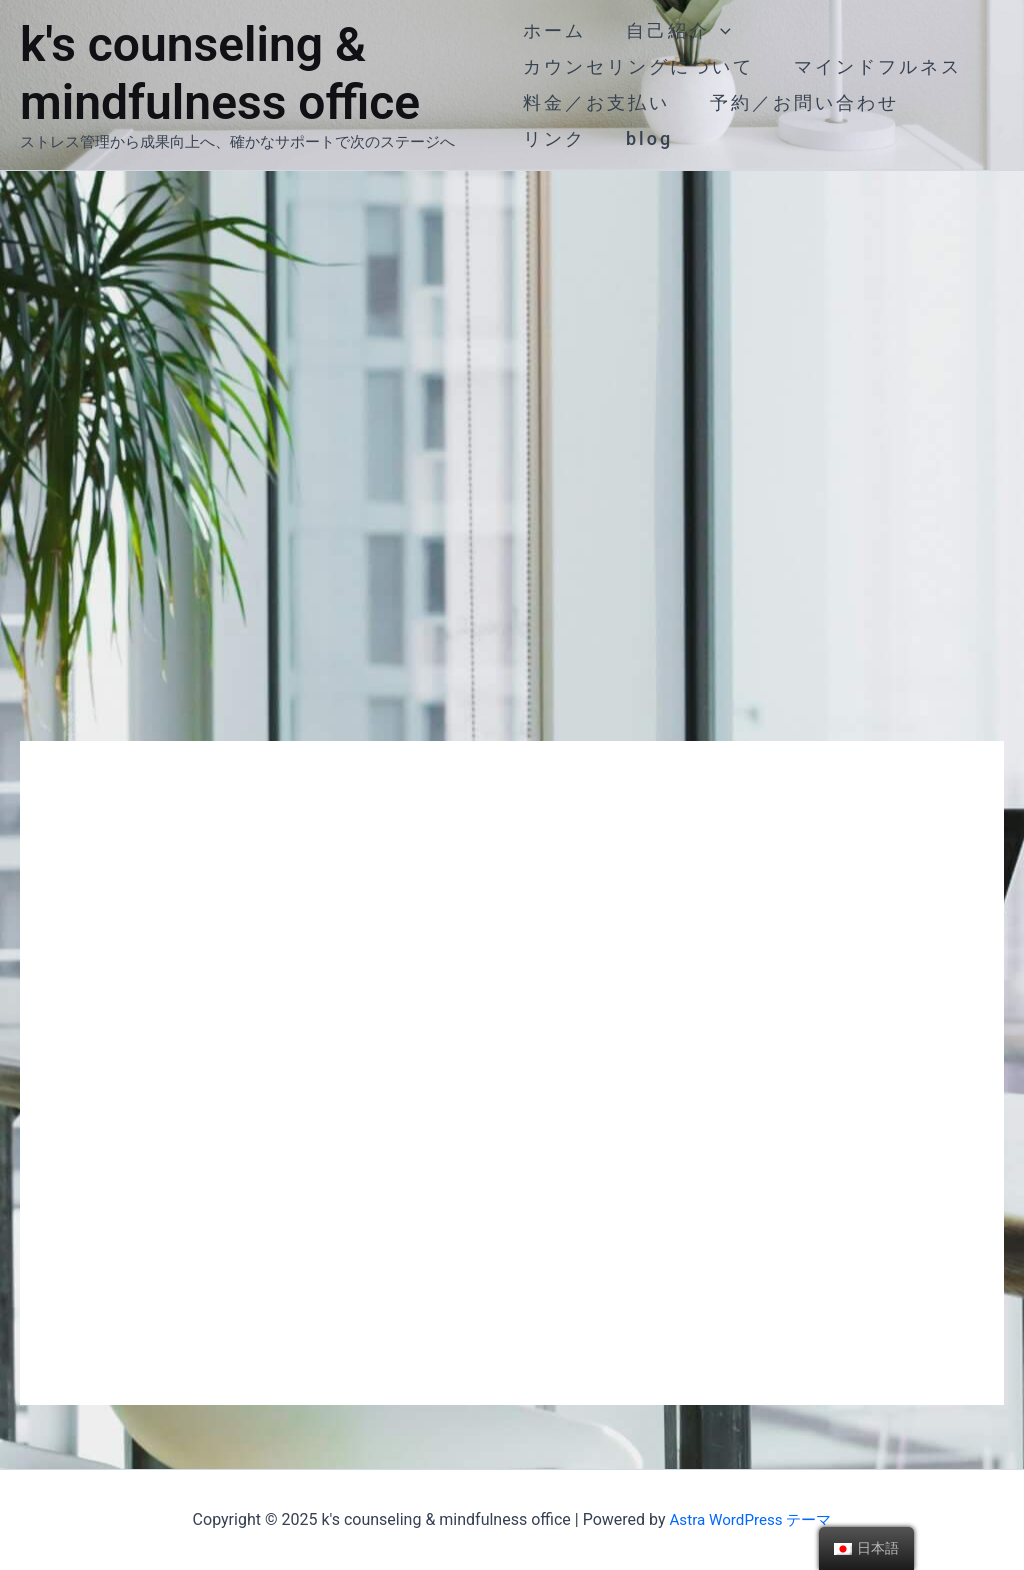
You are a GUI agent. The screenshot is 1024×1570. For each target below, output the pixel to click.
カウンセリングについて (638, 66)
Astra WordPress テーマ (750, 1519)
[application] (716, 31)
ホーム (554, 30)
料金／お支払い (596, 102)
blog (645, 138)
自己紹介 (674, 31)
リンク (554, 138)
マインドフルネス (874, 66)
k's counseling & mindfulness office (220, 73)
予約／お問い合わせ (800, 102)
